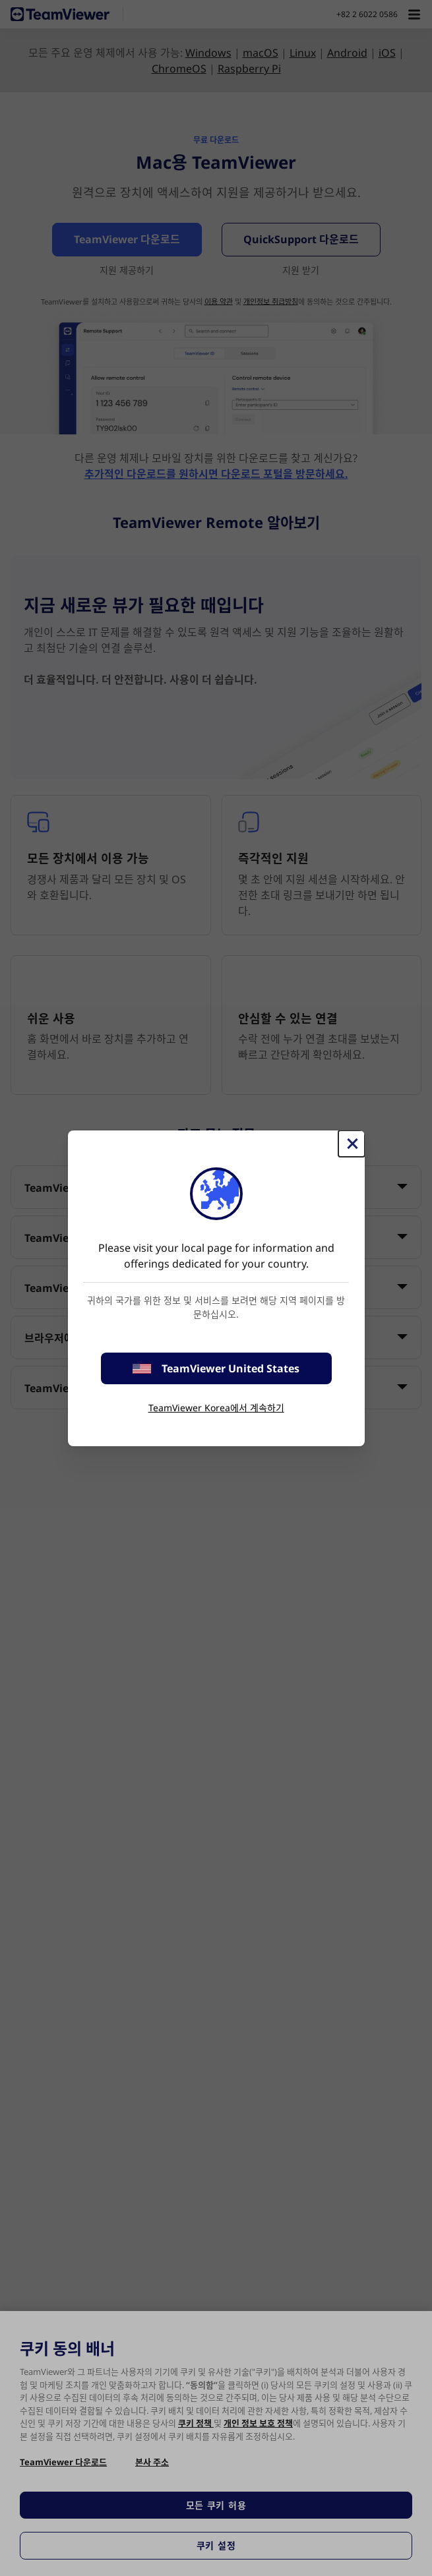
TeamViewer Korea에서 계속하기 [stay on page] (216, 1407)
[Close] (351, 1143)
